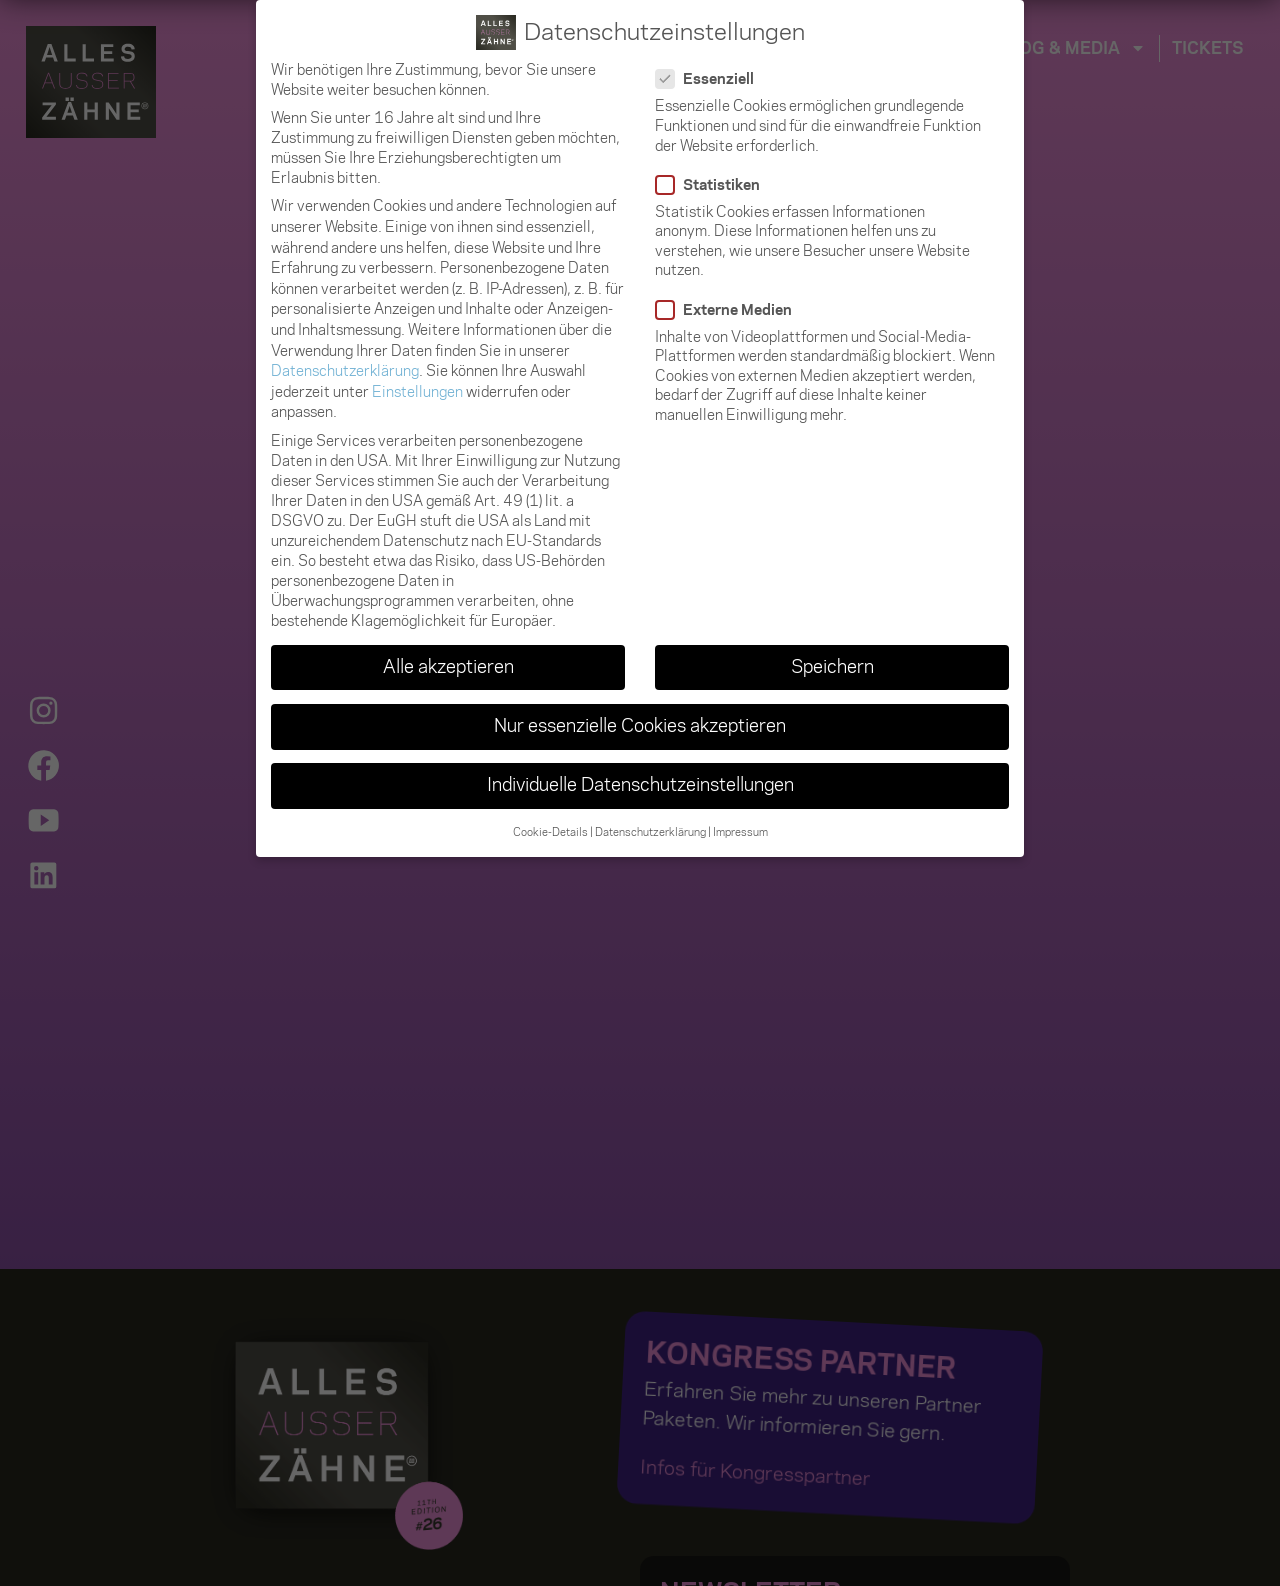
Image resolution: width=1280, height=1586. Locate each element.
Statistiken (714, 185)
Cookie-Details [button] (550, 832)
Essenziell (711, 79)
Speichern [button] (832, 667)
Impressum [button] (740, 832)
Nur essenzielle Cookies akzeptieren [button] (640, 726)
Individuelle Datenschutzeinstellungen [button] (640, 785)
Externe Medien (730, 309)
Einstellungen (417, 392)
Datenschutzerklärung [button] (650, 832)
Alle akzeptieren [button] (448, 667)
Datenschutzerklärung (345, 371)
